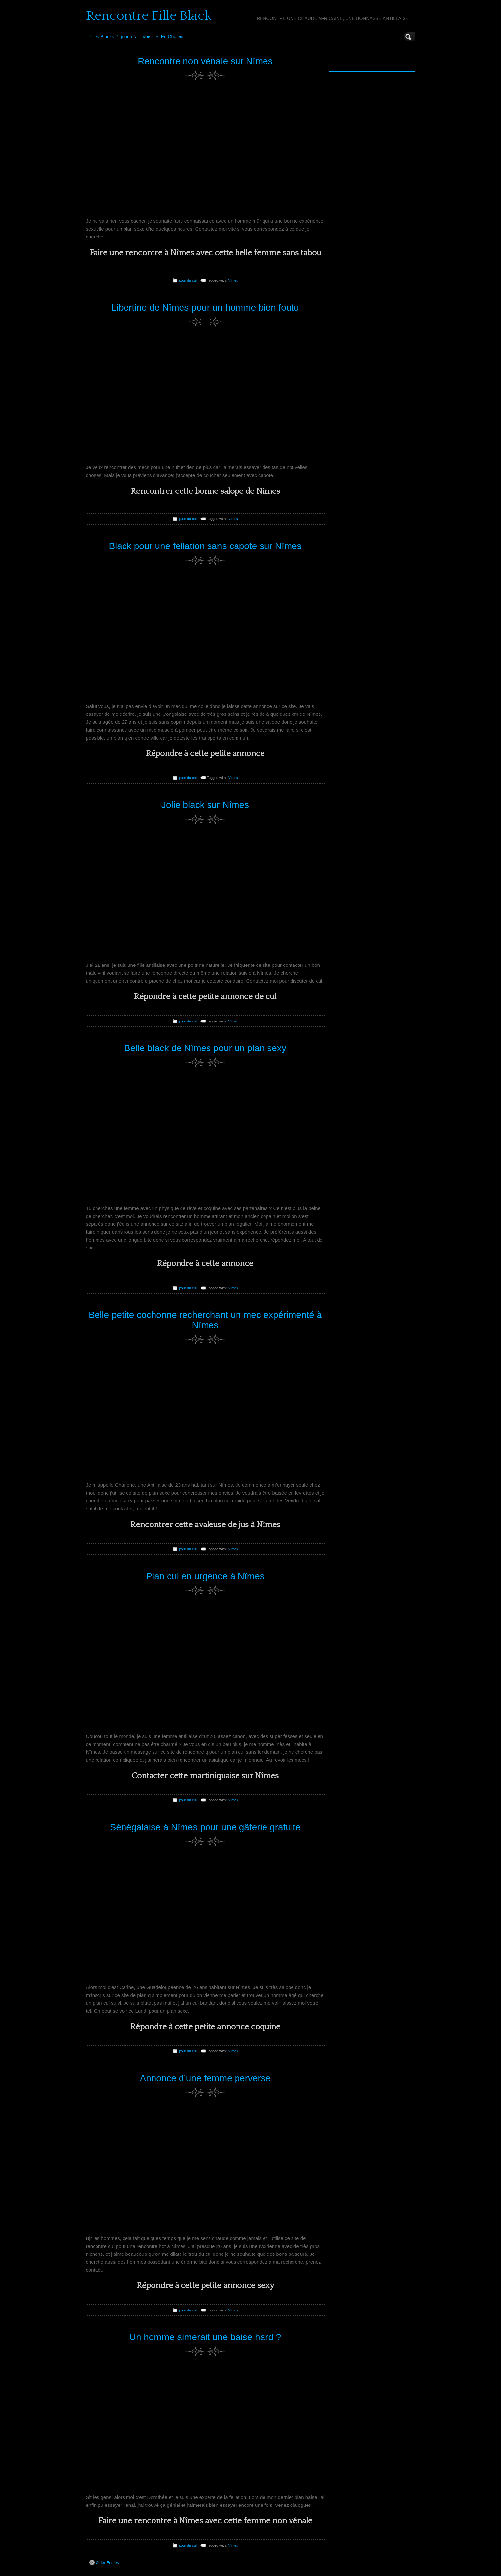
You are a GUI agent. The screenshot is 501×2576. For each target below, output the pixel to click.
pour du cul (187, 280)
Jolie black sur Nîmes (205, 805)
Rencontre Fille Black (148, 16)
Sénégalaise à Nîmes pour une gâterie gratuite (205, 1827)
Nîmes (233, 280)
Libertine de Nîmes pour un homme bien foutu (205, 307)
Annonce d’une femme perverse (205, 2078)
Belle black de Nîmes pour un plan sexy (205, 1048)
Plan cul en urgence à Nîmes (205, 1576)
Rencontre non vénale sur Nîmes (205, 61)
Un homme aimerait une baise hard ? (205, 2337)
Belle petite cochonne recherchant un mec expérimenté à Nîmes (205, 1320)
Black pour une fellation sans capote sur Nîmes (205, 546)
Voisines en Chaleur (163, 36)
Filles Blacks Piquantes (112, 36)
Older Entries (104, 2562)
